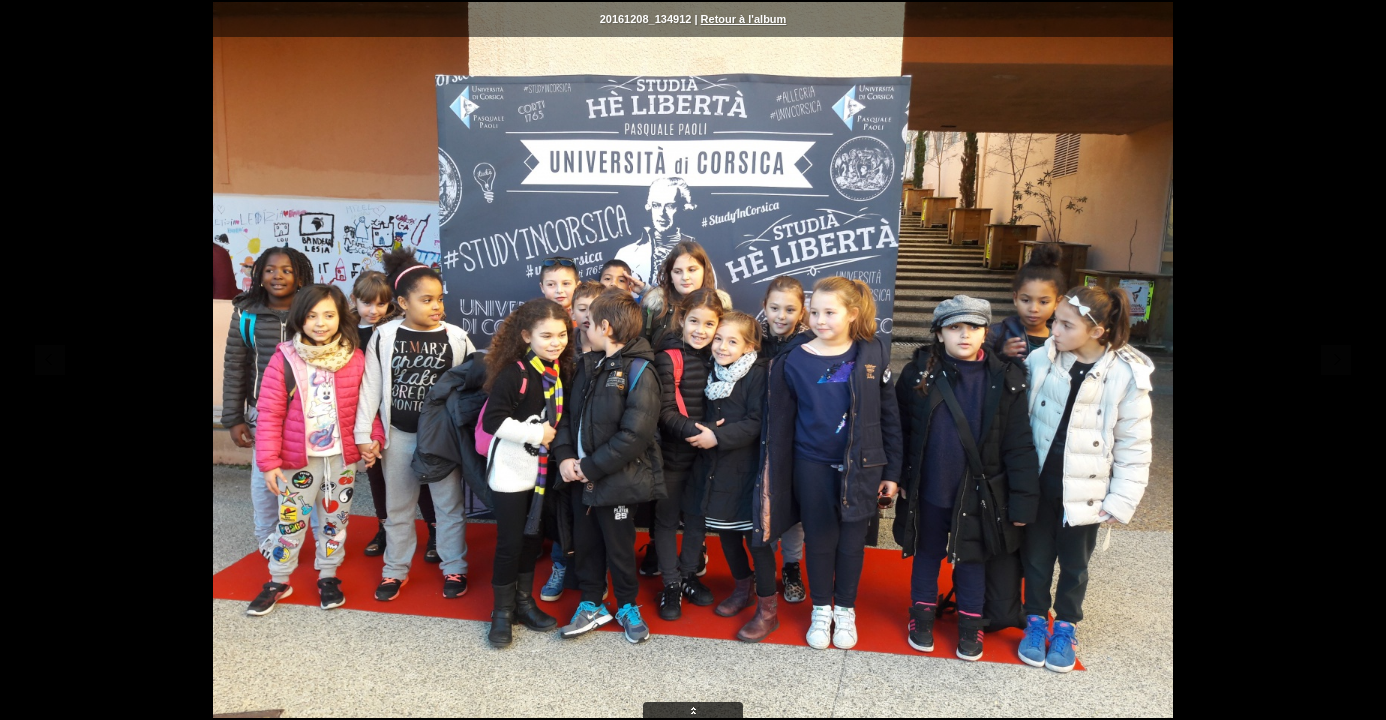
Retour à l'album (744, 19)
